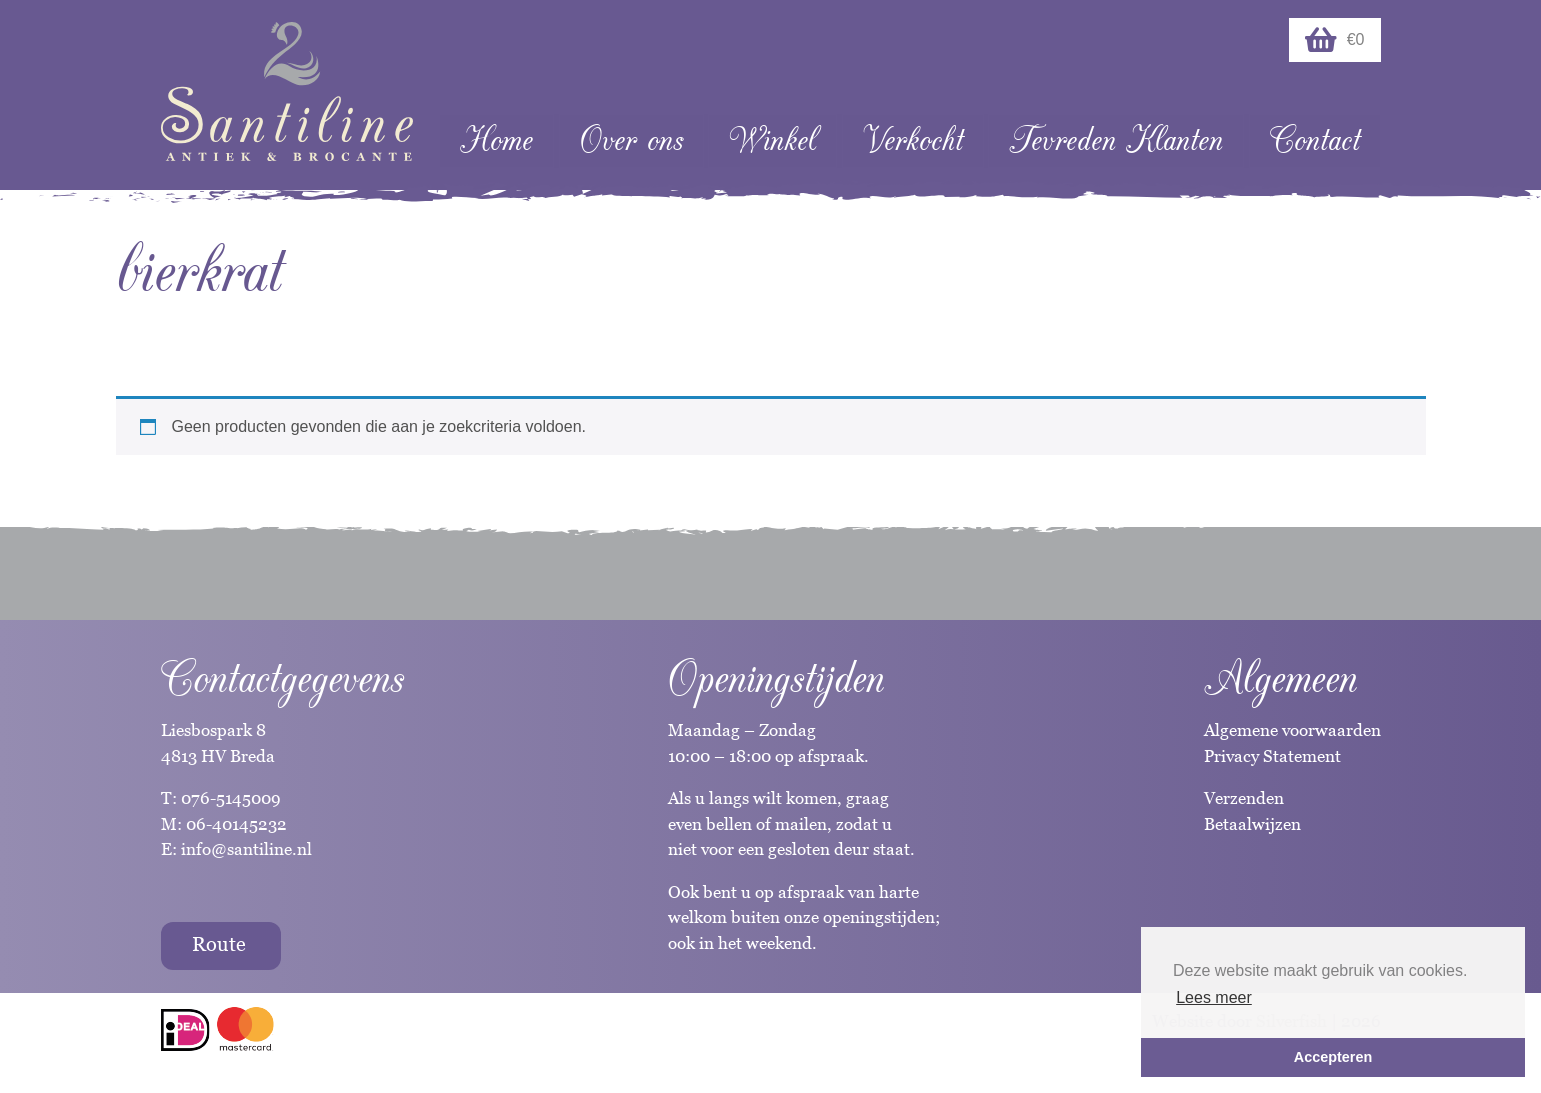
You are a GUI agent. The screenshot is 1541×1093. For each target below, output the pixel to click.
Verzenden (1244, 798)
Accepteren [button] (1333, 1057)
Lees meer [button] (1214, 997)
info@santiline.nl (246, 849)
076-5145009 (229, 798)
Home (496, 140)
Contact (1315, 140)
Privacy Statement (1272, 756)
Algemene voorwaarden (1292, 730)
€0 (1335, 40)
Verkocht (913, 140)
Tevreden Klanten (1116, 140)
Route (219, 944)
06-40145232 (236, 824)
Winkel (772, 140)
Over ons (631, 140)
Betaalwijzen (1252, 824)
